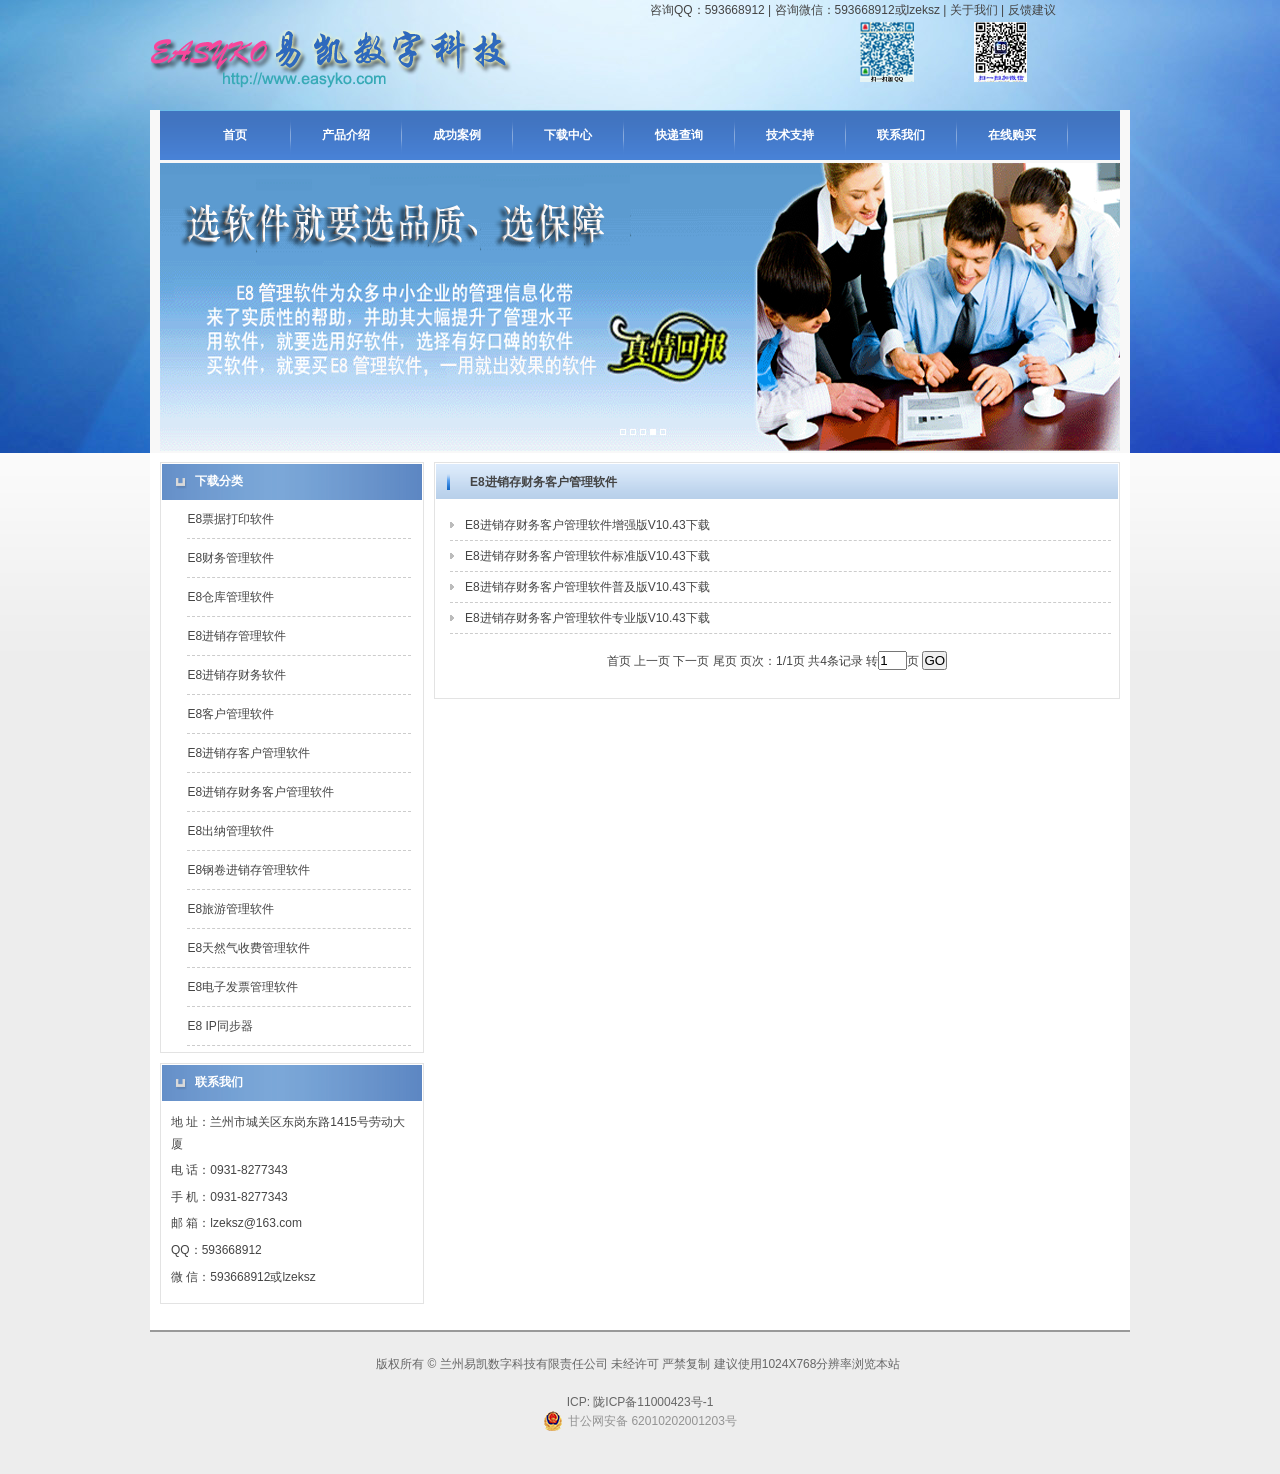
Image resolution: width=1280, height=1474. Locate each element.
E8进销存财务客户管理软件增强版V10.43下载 (587, 525)
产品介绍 (346, 135)
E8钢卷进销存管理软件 (248, 870)
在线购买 (1012, 135)
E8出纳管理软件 (230, 831)
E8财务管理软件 (230, 558)
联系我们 (901, 135)
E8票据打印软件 (230, 519)
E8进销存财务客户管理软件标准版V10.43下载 (587, 556)
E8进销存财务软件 (236, 675)
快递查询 (679, 135)
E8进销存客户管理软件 (248, 753)
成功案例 (457, 135)
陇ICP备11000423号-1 (651, 1402)
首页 (235, 135)
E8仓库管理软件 (230, 597)
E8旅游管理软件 (230, 909)
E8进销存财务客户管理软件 (260, 792)
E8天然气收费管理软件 (248, 948)
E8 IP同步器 (219, 1026)
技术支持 (790, 135)
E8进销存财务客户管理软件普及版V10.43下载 (587, 587)
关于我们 (974, 10)
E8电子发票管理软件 (242, 987)
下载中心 (568, 135)
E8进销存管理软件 (236, 636)
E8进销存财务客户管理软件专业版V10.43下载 (587, 618)
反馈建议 (1032, 10)
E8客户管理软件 (230, 714)
